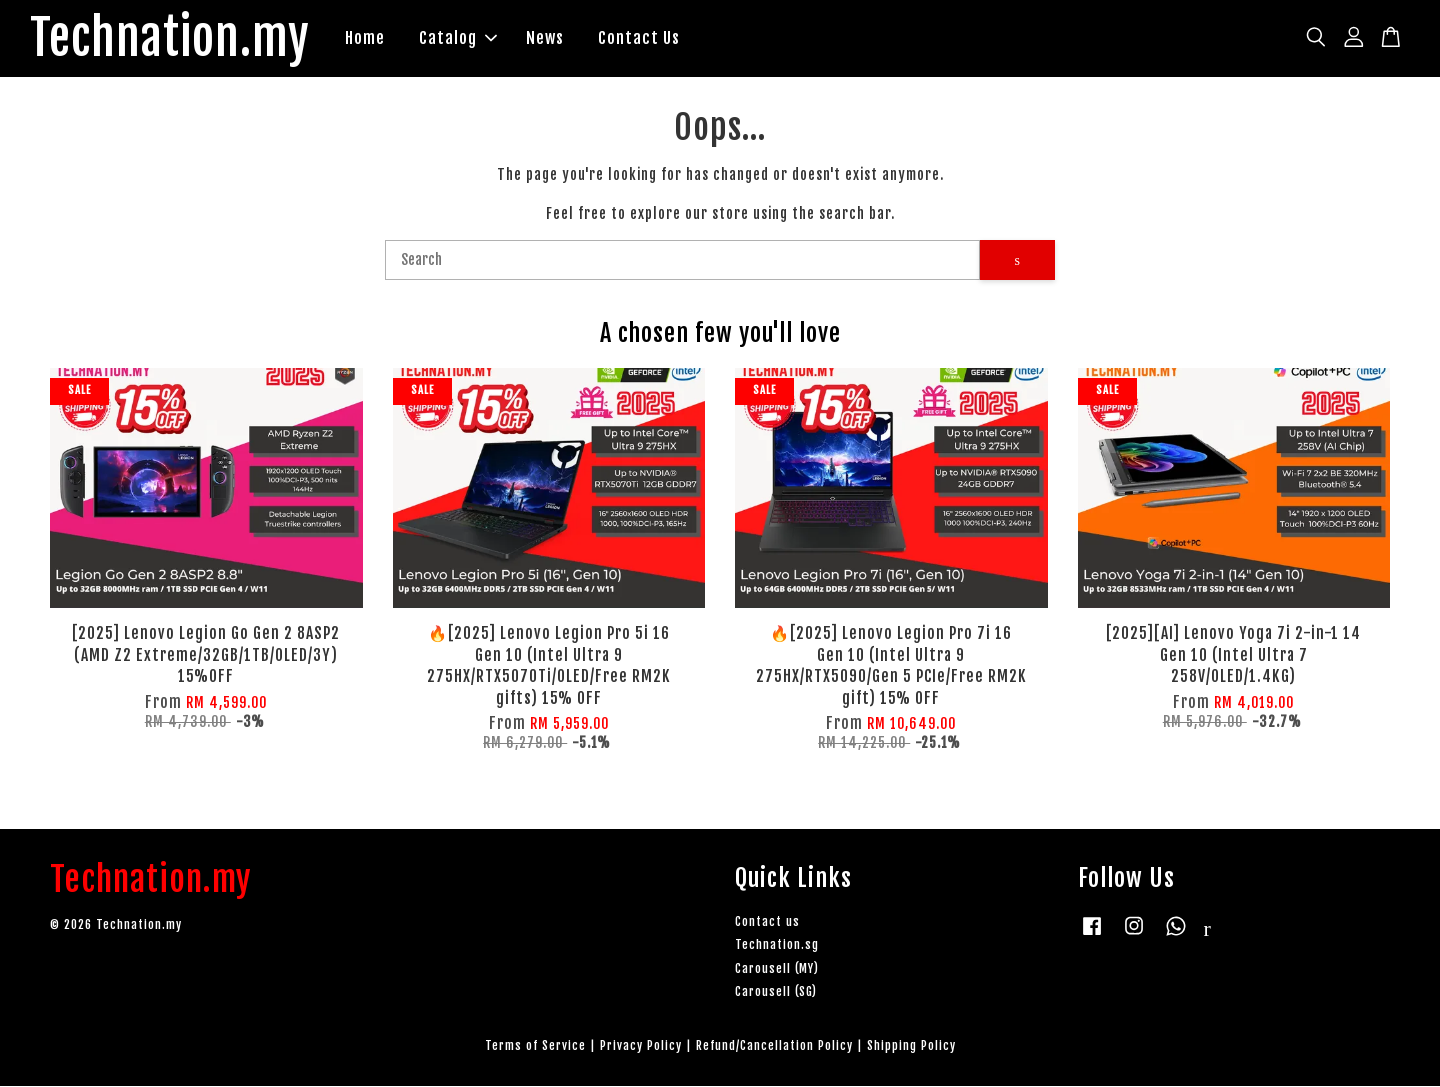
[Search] (682, 261)
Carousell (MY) (777, 968)
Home (366, 38)
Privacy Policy (641, 1045)
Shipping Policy (911, 1045)
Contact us (767, 922)
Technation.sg (777, 945)
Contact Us (640, 38)
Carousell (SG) (776, 991)
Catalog (459, 38)
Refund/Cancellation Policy (774, 1045)
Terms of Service (535, 1045)
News (546, 38)
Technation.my (170, 39)
